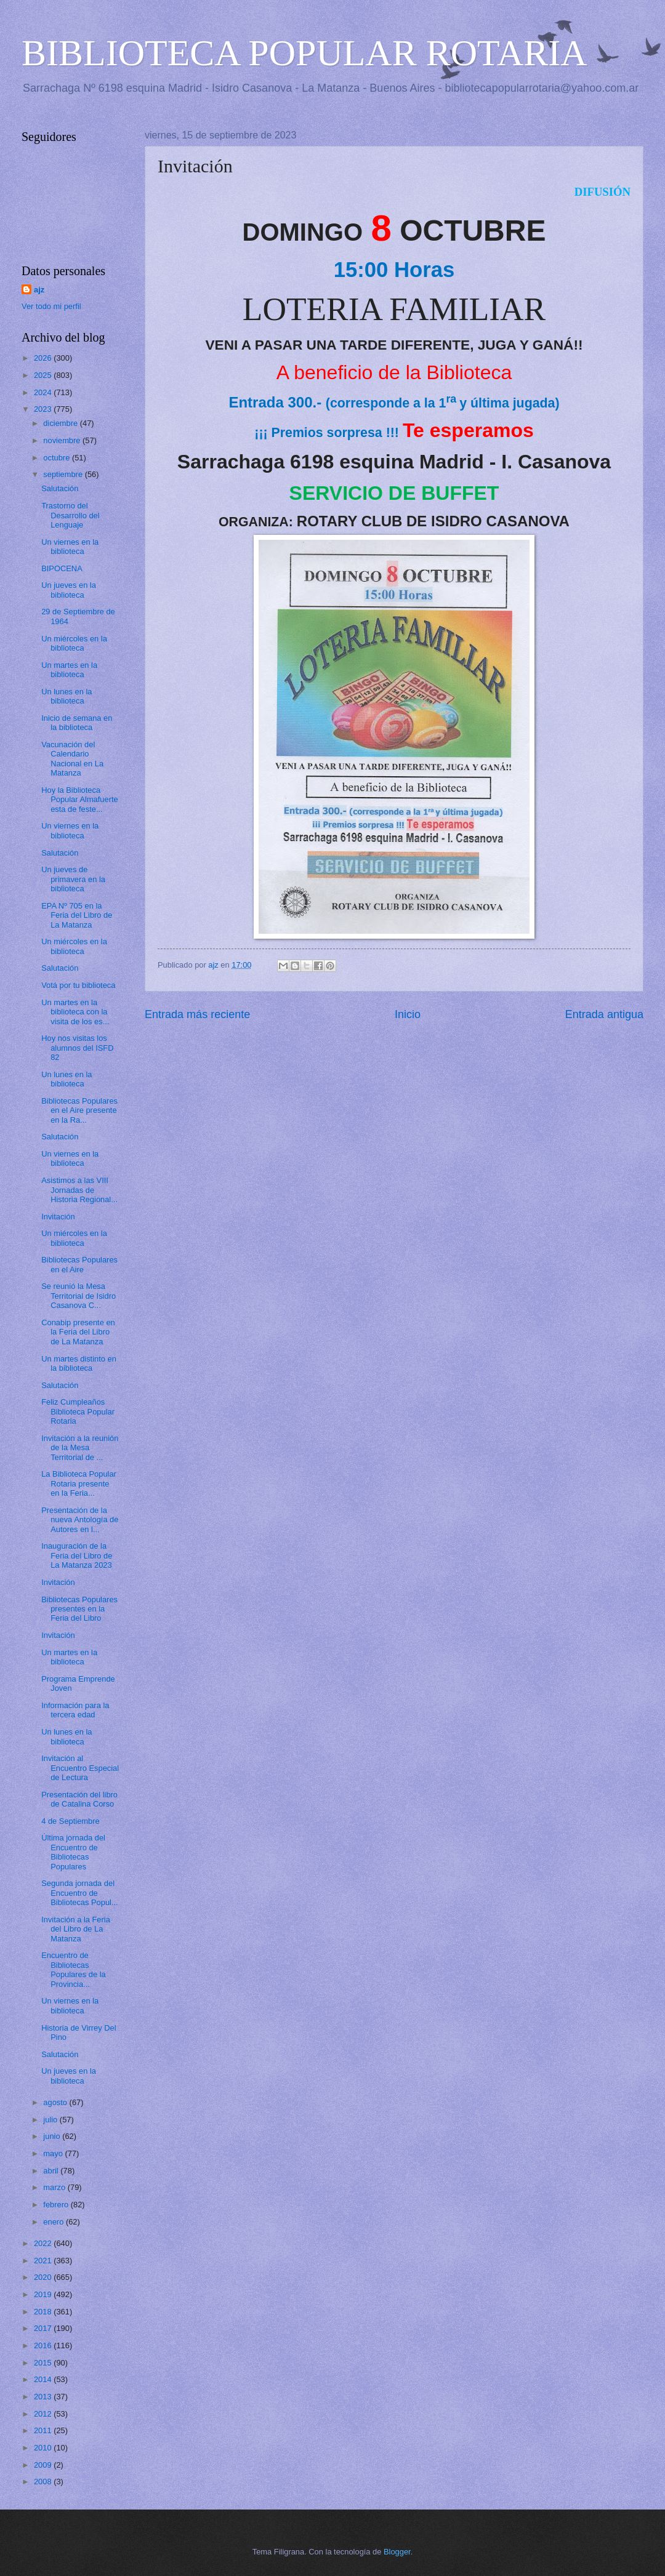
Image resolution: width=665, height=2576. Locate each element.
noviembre (63, 440)
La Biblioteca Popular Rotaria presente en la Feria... (78, 1483)
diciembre (61, 423)
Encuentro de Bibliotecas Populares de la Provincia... (73, 1969)
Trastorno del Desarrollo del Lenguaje (70, 515)
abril (51, 2170)
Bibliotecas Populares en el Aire (79, 1264)
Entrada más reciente (197, 1014)
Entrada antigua (604, 1014)
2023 (44, 409)
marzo (55, 2187)
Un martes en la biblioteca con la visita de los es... (75, 1012)
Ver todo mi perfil (51, 306)
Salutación (59, 488)
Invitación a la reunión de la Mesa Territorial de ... (79, 1448)
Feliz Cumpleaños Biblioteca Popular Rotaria (78, 1411)
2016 (44, 2345)
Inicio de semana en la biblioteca (76, 722)
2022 (44, 2243)
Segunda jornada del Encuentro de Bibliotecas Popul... (79, 1893)
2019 (44, 2294)
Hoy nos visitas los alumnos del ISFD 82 (77, 1047)
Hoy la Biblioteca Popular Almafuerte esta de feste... (79, 799)
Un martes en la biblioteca (69, 669)
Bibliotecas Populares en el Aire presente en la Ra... (79, 1110)
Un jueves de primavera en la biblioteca (73, 879)
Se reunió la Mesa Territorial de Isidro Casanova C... (78, 1296)
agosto (56, 2102)
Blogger (397, 2551)
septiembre (63, 474)
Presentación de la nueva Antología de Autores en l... (79, 1520)
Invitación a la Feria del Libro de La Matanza (75, 1929)
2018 (44, 2311)
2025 (44, 375)
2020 (44, 2277)
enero (54, 2221)
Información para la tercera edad (75, 1710)
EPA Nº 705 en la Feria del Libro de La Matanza (76, 915)
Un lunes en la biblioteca (66, 696)
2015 (44, 2362)
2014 (44, 2379)
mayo (54, 2153)
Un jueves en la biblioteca (68, 589)
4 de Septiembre (70, 1821)
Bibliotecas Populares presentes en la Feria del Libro (79, 1609)
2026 (44, 358)
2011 (44, 2430)
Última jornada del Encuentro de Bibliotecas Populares (73, 1852)
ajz (39, 289)
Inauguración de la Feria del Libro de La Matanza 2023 (76, 1555)
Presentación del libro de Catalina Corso (79, 1799)
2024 (44, 392)
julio (51, 2119)
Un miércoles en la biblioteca (74, 643)
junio (52, 2136)
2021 (44, 2260)
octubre (57, 457)
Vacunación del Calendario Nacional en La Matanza (72, 758)
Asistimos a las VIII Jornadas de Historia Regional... (79, 1190)
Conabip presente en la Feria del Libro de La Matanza (78, 1332)
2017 (44, 2328)
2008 (44, 2481)
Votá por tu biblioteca (78, 985)
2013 (44, 2396)
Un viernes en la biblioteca (70, 546)
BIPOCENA (62, 568)
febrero (56, 2204)
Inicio (408, 1014)
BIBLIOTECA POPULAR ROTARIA (304, 53)
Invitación (58, 1216)
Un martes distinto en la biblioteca (78, 1363)
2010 (44, 2447)
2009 (44, 2465)
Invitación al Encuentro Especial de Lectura (80, 1768)
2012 (44, 2413)
